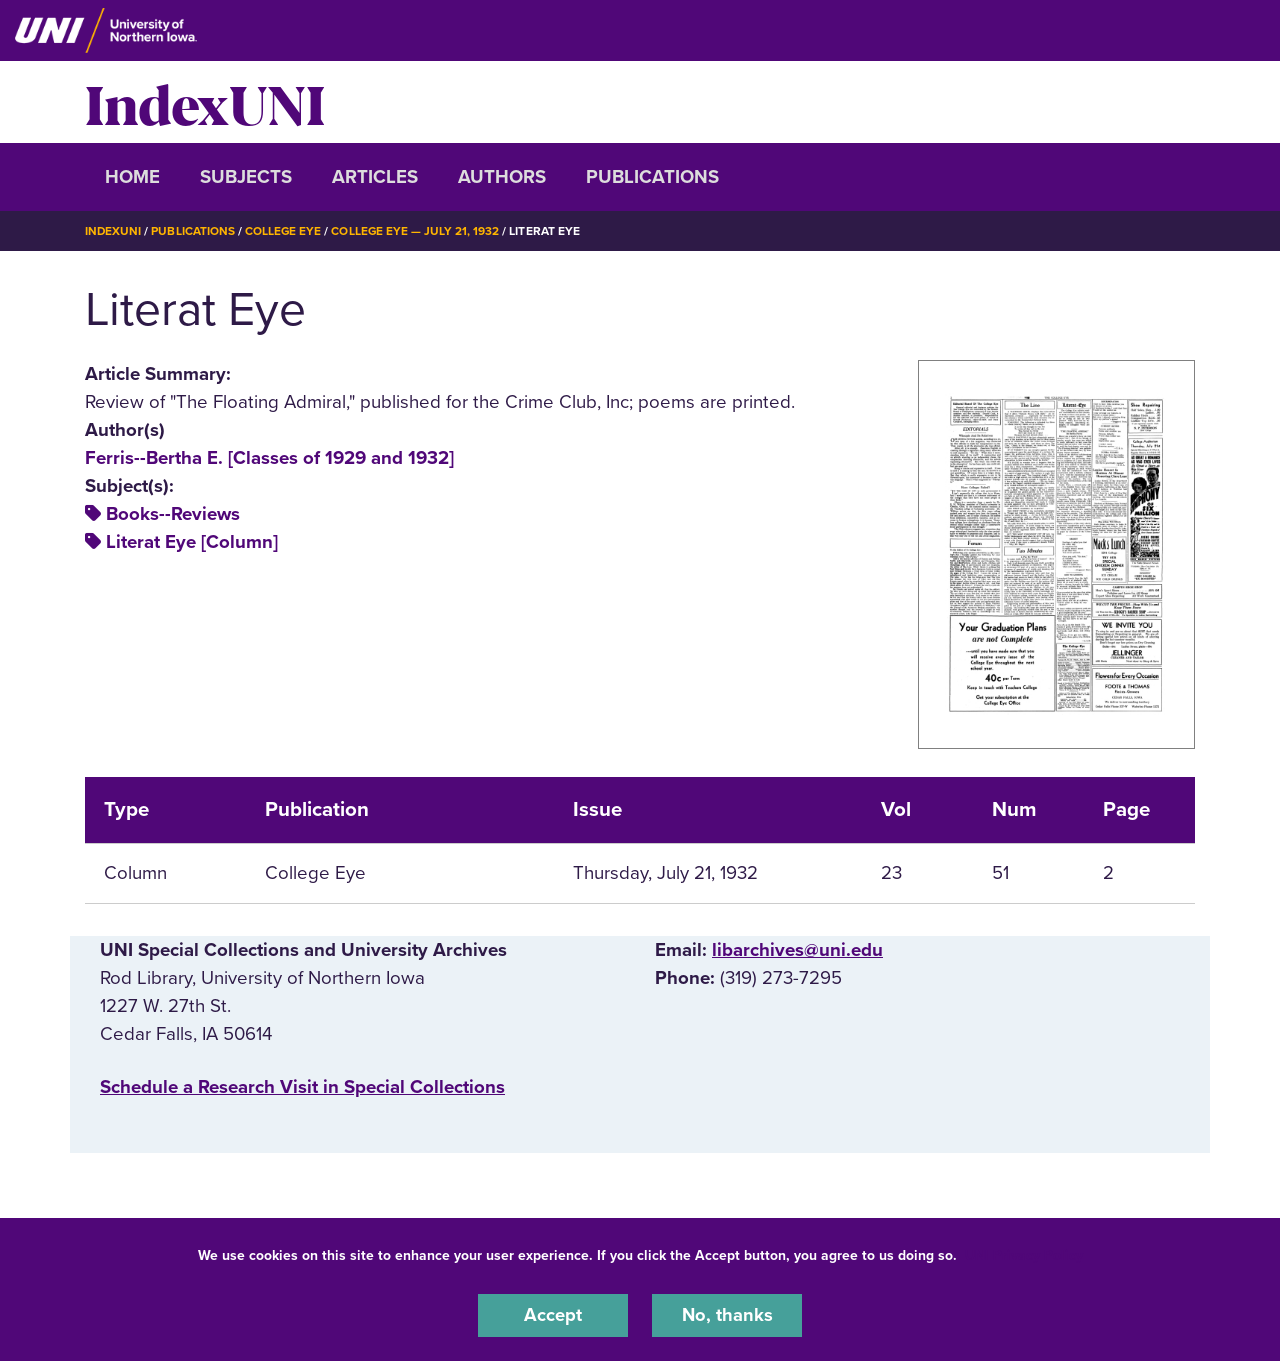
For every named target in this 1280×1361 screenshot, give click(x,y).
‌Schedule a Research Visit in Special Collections (302, 1086)
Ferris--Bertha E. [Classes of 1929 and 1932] (269, 457)
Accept (553, 1315)
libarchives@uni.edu (797, 950)
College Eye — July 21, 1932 (417, 231)
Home (132, 177)
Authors (502, 177)
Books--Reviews (173, 514)
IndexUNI (205, 102)
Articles (375, 177)
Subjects (246, 177)
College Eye (284, 231)
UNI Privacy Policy (1024, 1254)
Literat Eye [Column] (192, 542)
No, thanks (727, 1315)
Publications (652, 177)
